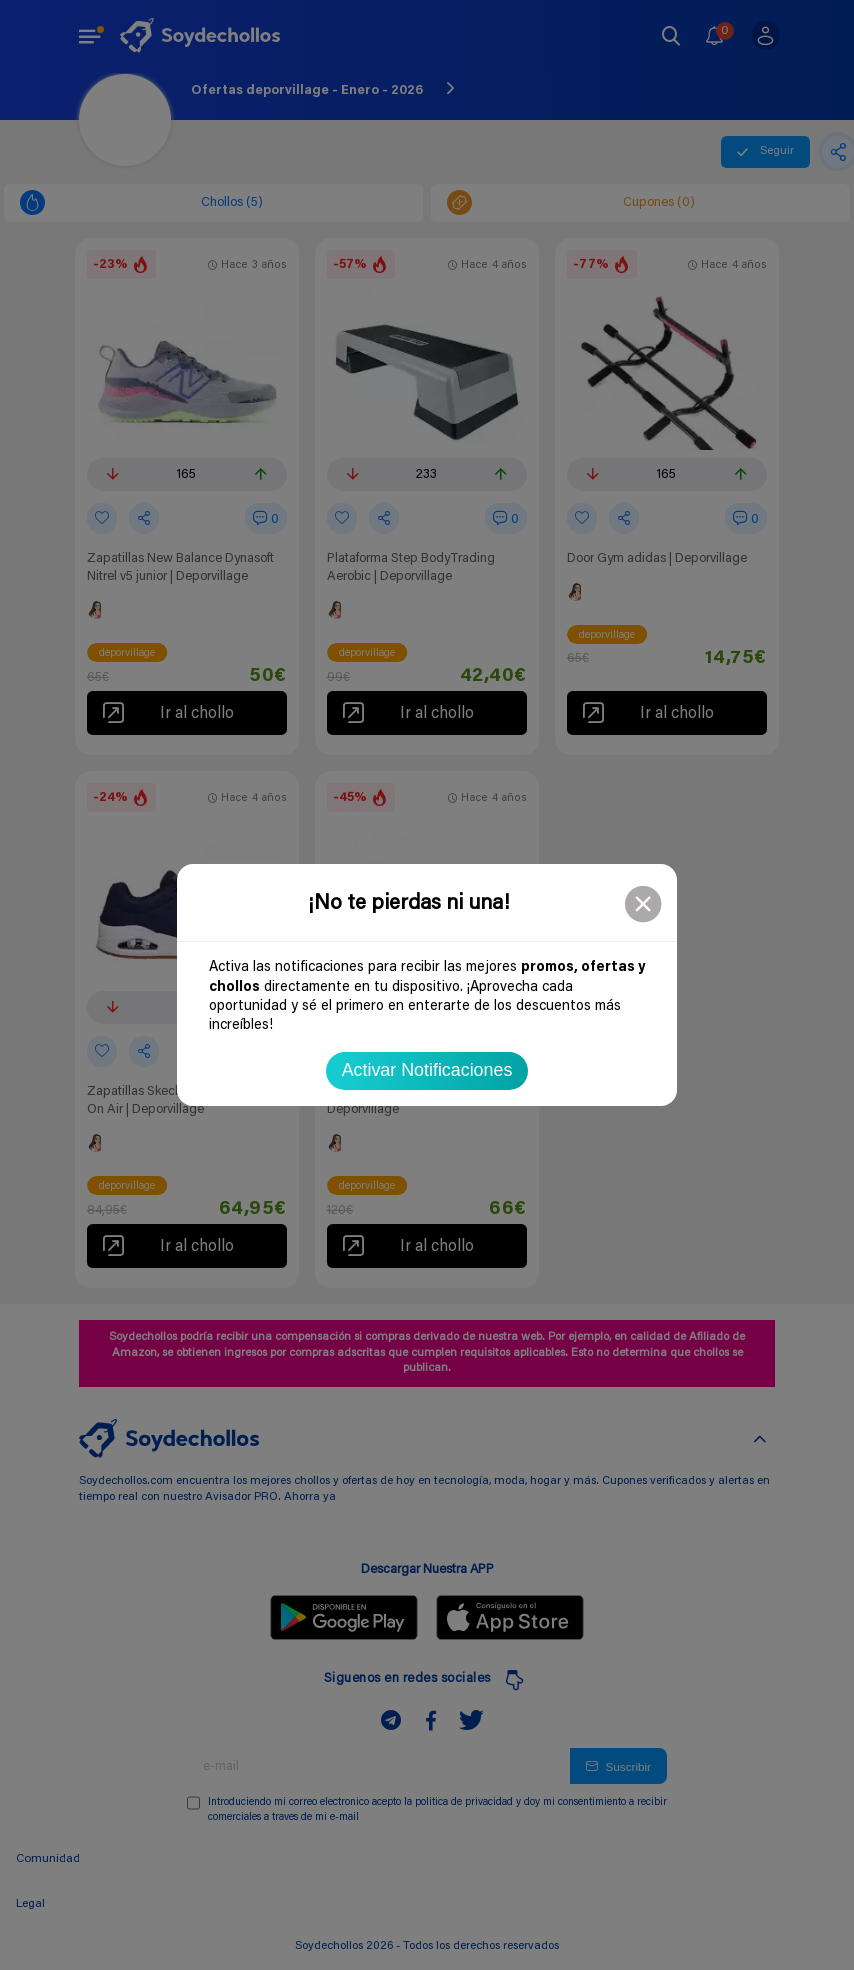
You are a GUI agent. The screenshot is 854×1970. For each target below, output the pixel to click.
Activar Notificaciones (427, 1070)
